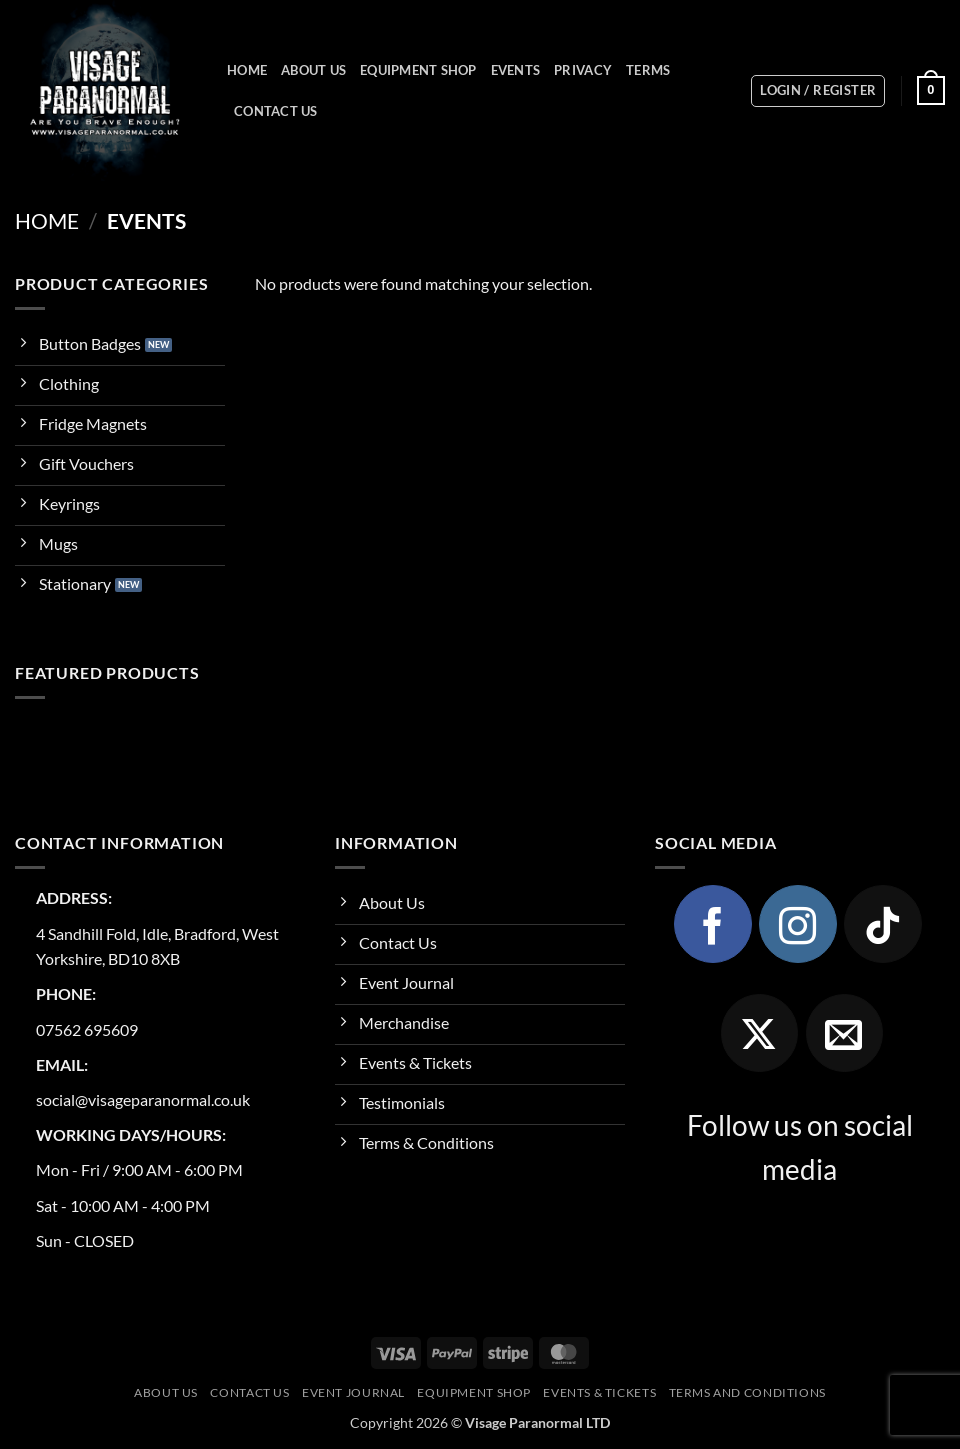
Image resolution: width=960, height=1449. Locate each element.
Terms (648, 70)
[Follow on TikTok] (883, 924)
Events (516, 70)
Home (247, 70)
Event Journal (353, 1392)
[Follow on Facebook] (713, 924)
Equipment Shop (418, 70)
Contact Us (276, 111)
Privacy (583, 70)
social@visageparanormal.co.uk (143, 1099)
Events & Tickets (599, 1392)
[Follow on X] (760, 1033)
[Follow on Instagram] (798, 924)
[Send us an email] (845, 1033)
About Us (313, 70)
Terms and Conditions (747, 1392)
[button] (818, 91)
